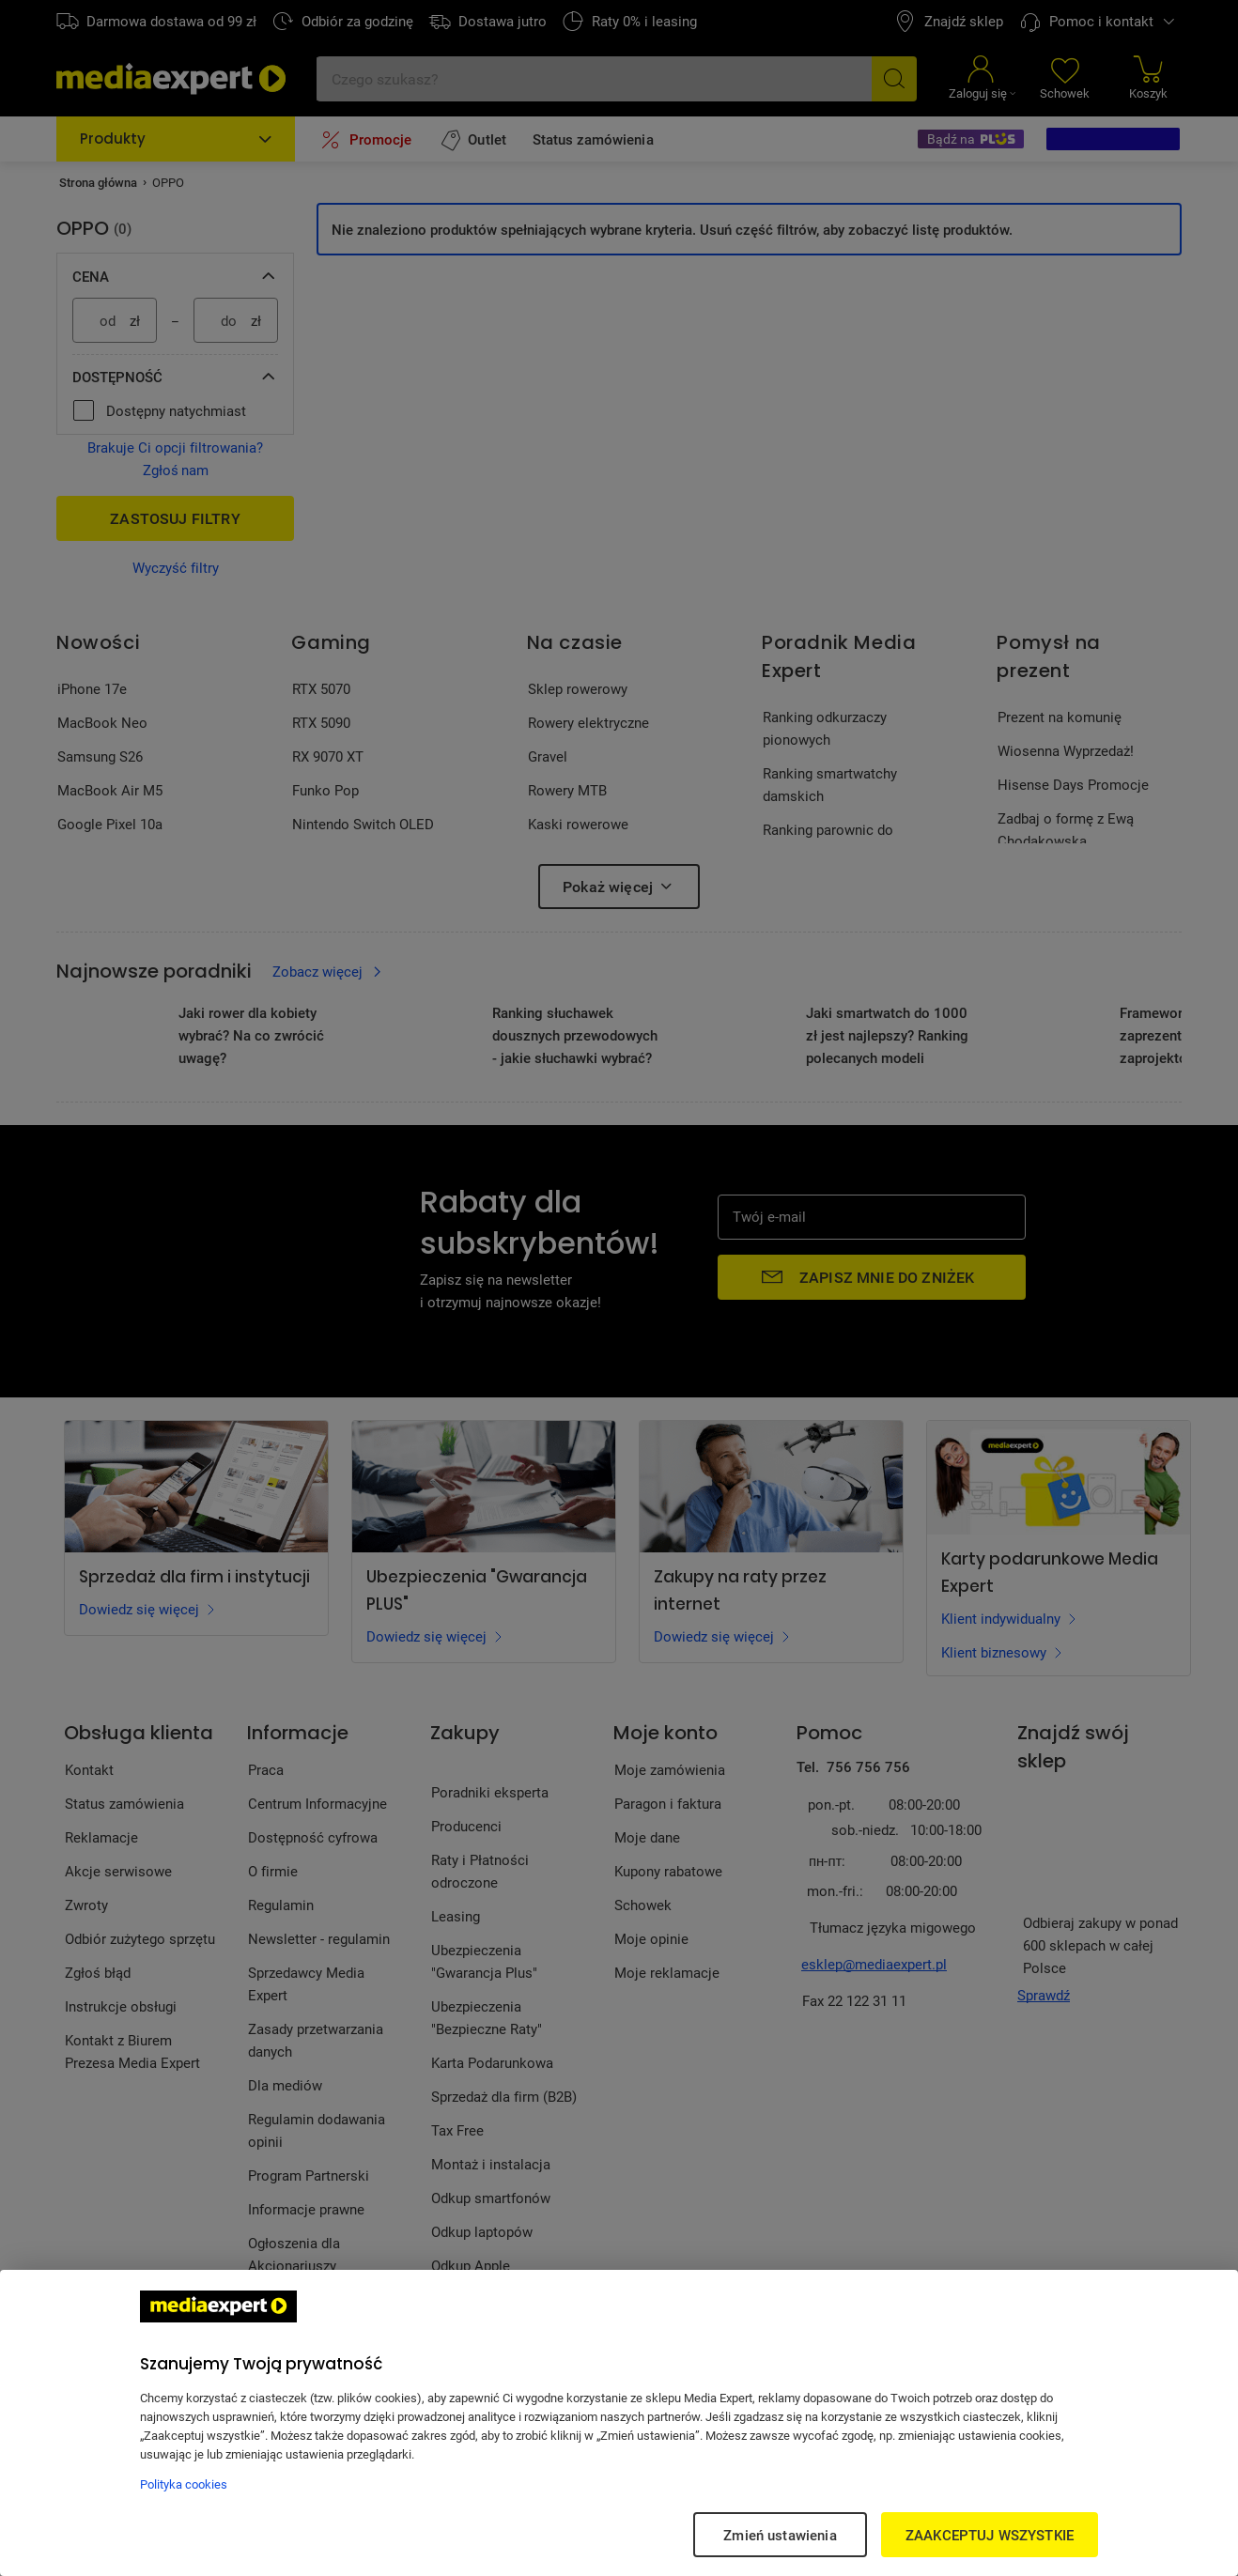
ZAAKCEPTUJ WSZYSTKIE (989, 2534)
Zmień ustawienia (779, 2534)
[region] (619, 2423)
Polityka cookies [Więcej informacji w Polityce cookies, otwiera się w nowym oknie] (183, 2484)
